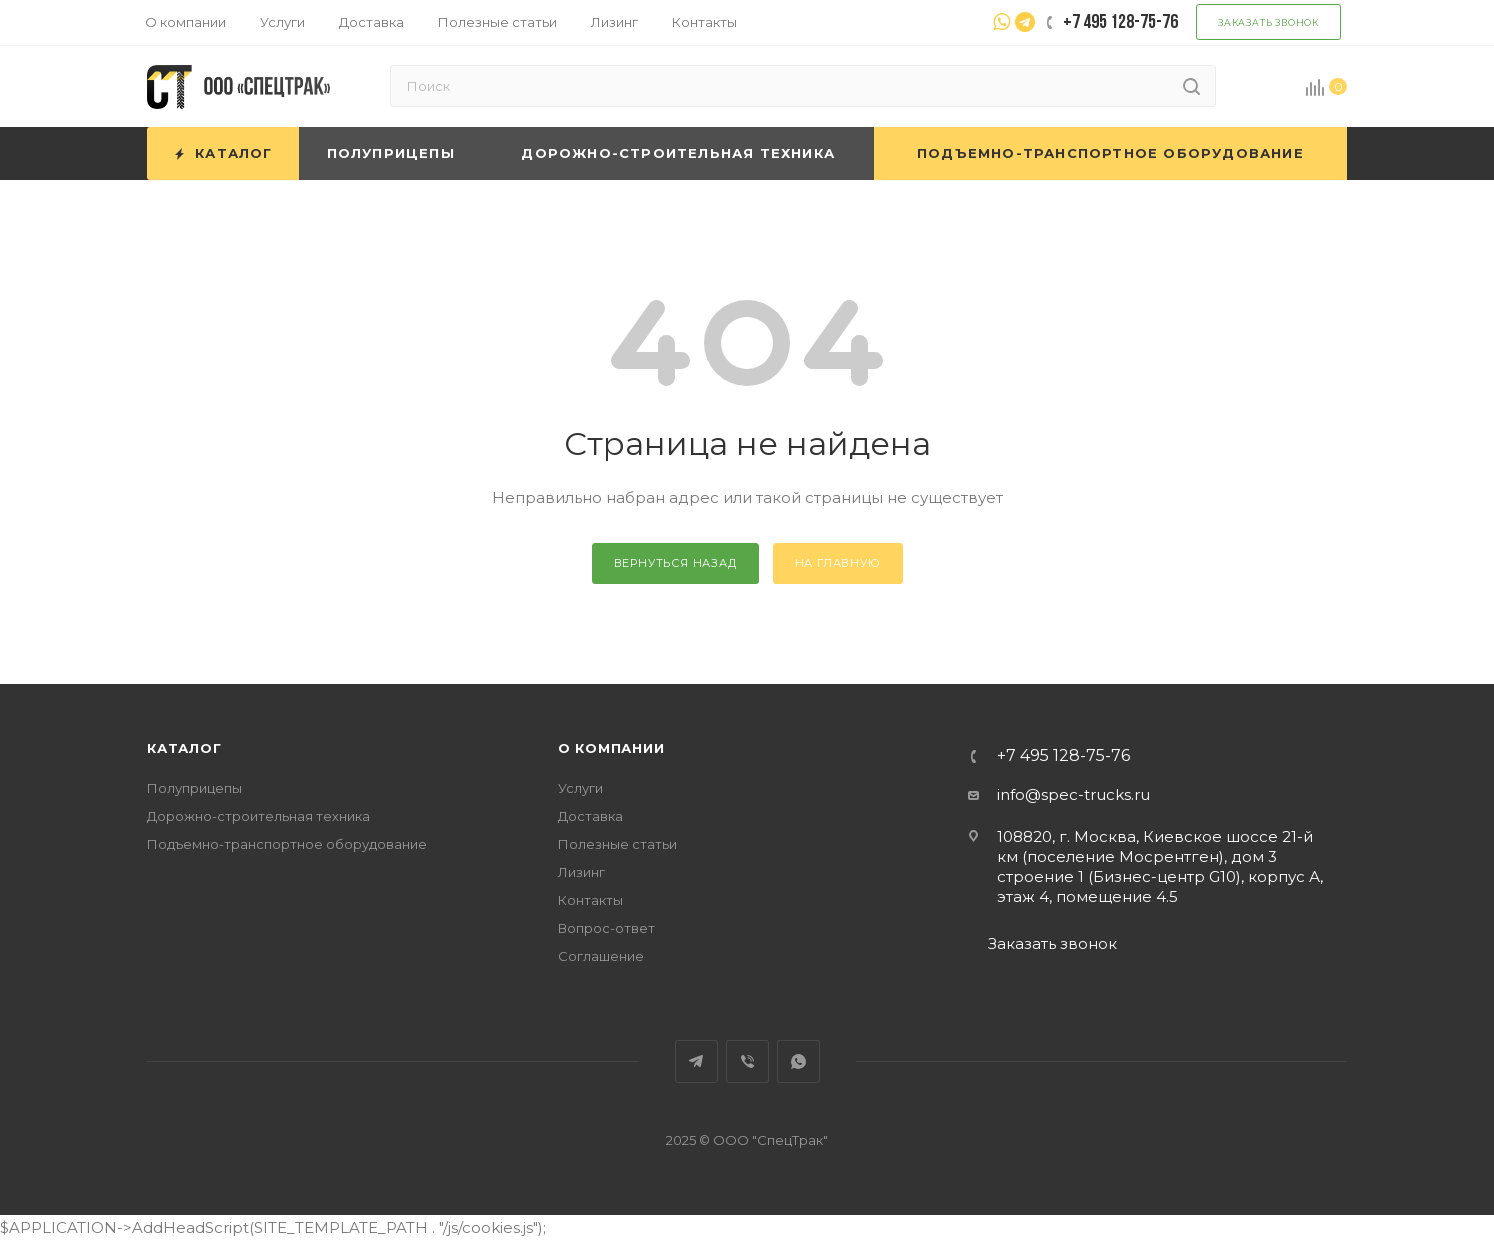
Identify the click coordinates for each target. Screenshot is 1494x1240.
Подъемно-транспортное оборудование (287, 844)
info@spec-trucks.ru (1073, 794)
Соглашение (601, 956)
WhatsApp (798, 1061)
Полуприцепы (194, 788)
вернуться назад (675, 563)
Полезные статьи (617, 844)
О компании (611, 748)
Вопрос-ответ (606, 928)
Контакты (590, 900)
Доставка (590, 816)
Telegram (696, 1061)
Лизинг (581, 872)
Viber (747, 1061)
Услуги (580, 788)
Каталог (184, 748)
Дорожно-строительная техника (258, 816)
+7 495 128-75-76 (1063, 756)
